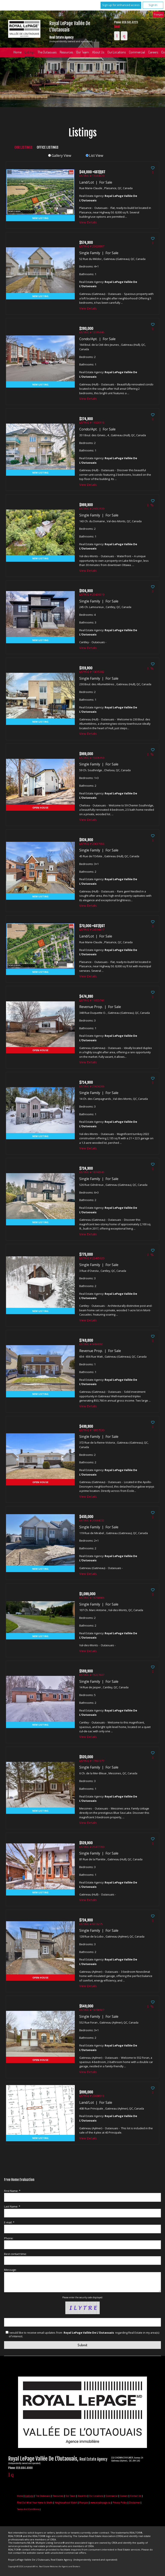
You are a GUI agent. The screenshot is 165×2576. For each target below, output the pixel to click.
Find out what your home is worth (34, 2502)
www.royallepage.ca (100, 2502)
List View (96, 155)
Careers (124, 2496)
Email (117, 26)
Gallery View (61, 155)
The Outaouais (47, 52)
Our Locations (116, 52)
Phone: (8, 2238)
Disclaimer (134, 2502)
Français (158, 14)
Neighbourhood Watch (66, 2502)
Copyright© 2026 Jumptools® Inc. (23, 2566)
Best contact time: (15, 2254)
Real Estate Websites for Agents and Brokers (59, 2566)
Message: (10, 2270)
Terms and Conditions (28, 2509)
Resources (66, 52)
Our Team (82, 52)
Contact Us (135, 2496)
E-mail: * (9, 2222)
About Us (98, 52)
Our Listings (23, 147)
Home (17, 52)
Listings (29, 52)
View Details (88, 222)
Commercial (111, 2496)
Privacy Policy (120, 2502)
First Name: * (12, 2191)
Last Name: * (12, 2206)
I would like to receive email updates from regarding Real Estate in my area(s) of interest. (84, 2334)
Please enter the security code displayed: (82, 2297)
